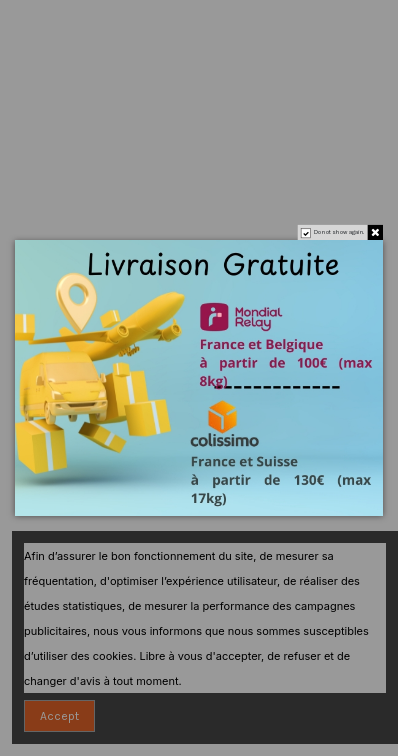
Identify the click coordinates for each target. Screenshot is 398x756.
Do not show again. (339, 232)
